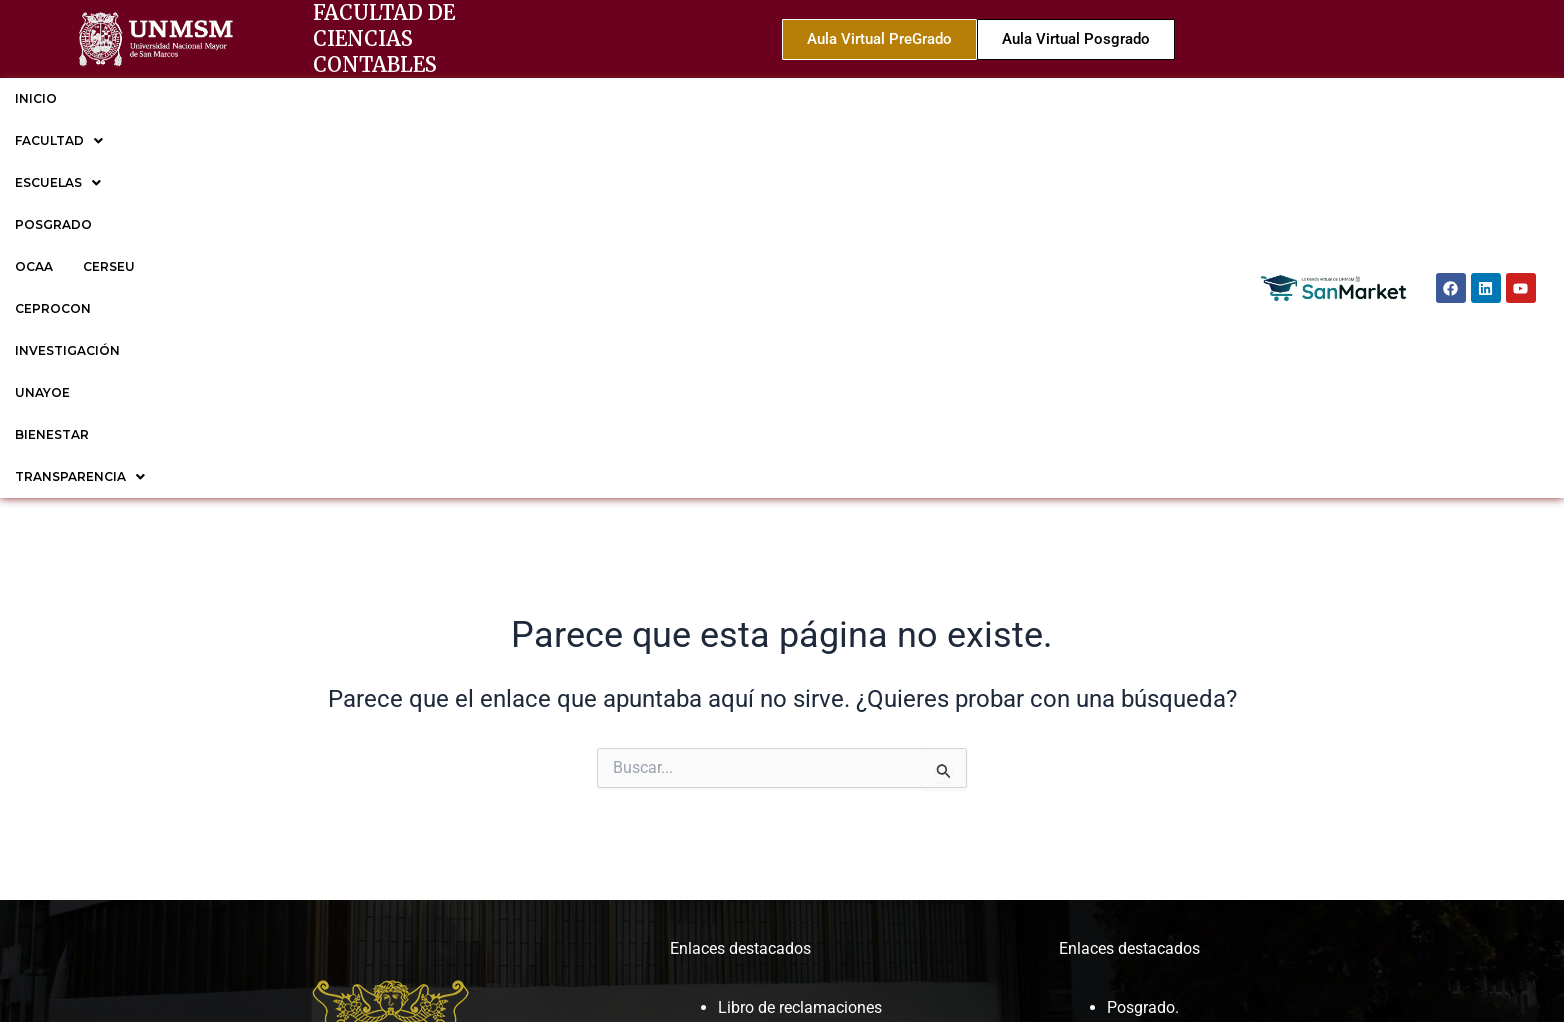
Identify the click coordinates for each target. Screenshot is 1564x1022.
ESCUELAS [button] (248, 98)
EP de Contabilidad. (1176, 735)
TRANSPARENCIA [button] (1073, 98)
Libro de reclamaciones (800, 629)
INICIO (36, 98)
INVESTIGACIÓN (736, 98)
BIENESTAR (941, 98)
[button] (131, 99)
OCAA (447, 98)
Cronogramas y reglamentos (818, 655)
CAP (733, 780)
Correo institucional (786, 682)
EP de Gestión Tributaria (1192, 761)
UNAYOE (846, 98)
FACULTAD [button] (131, 98)
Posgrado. (1143, 629)
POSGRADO (359, 98)
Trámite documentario (796, 708)
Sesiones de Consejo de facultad (833, 833)
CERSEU (522, 98)
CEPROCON (616, 98)
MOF (735, 754)
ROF (733, 806)
